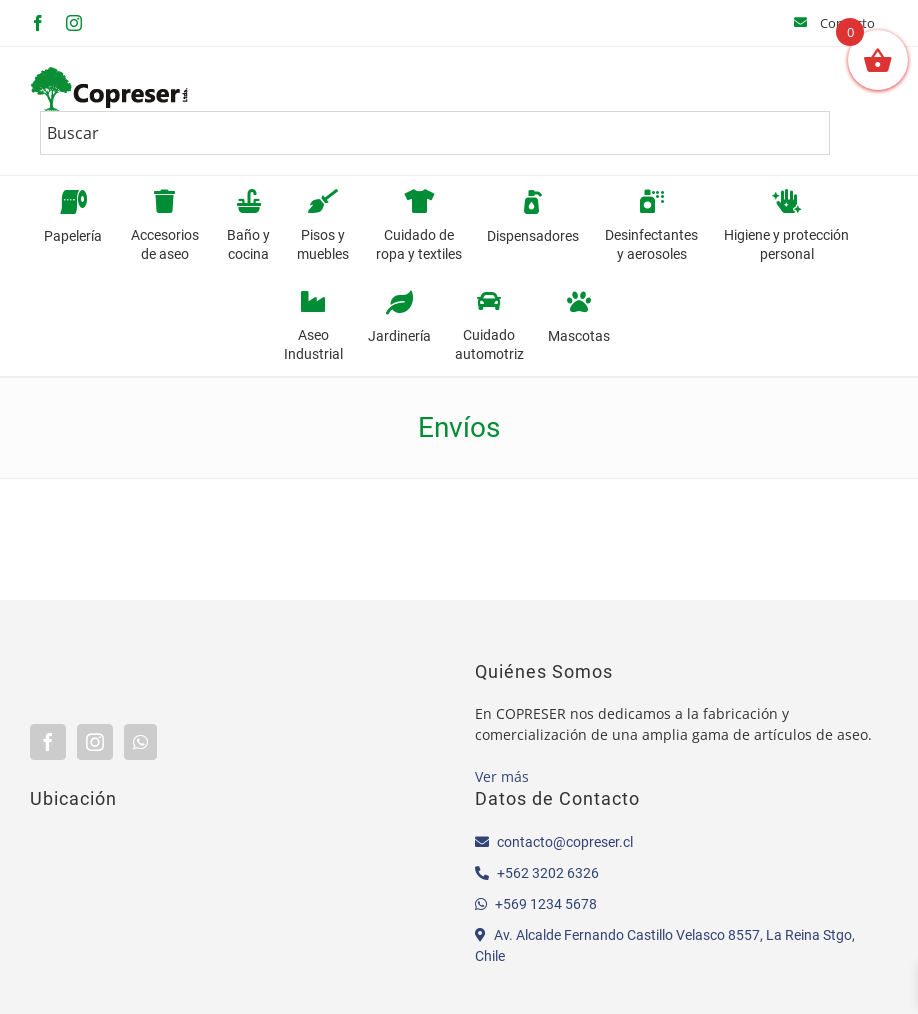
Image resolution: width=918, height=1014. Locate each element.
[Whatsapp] (140, 742)
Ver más (502, 776)
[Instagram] (95, 742)
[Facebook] (48, 742)
